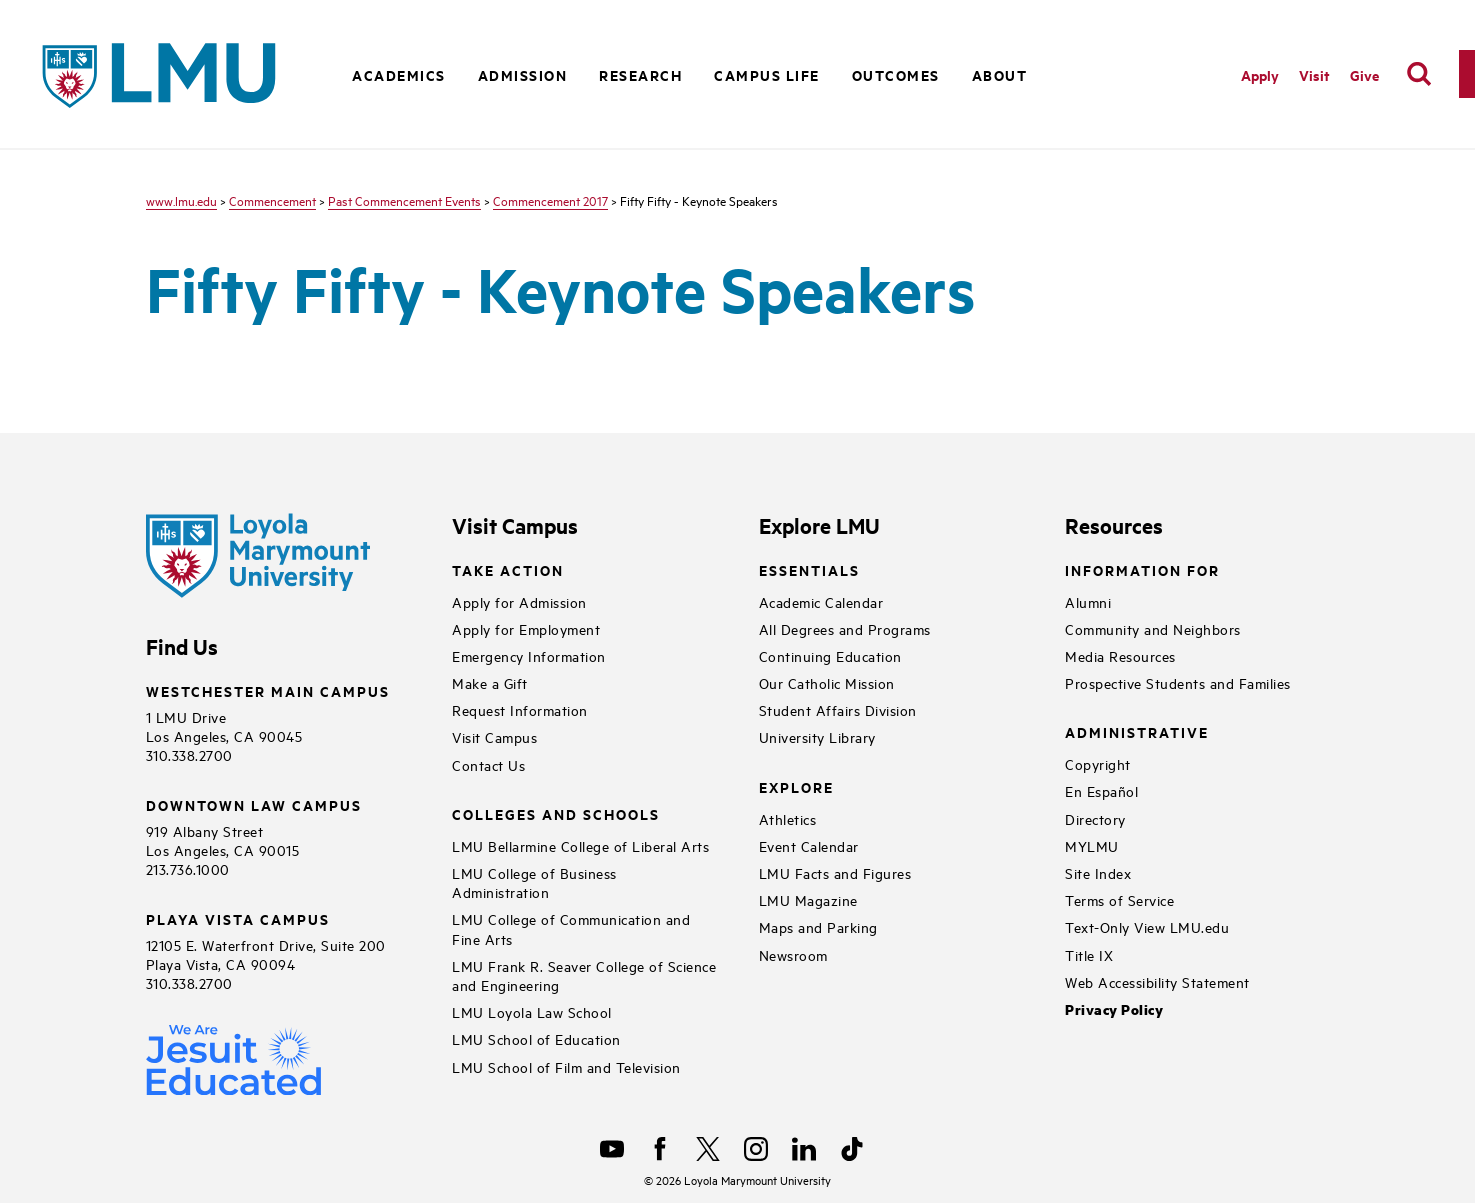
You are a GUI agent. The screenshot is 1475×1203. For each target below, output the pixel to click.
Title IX (1089, 954)
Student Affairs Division (838, 709)
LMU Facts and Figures (835, 872)
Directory (1095, 818)
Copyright (1098, 763)
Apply (1260, 74)
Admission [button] (523, 74)
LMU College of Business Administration (534, 882)
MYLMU (1092, 845)
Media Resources (1120, 655)
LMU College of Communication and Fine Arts (571, 928)
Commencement (272, 200)
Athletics (788, 818)
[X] (708, 1149)
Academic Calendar (821, 601)
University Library (817, 736)
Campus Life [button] (767, 74)
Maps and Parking (818, 926)
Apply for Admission (519, 601)
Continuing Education (830, 655)
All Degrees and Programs (845, 628)
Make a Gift (490, 682)
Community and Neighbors (1153, 628)
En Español (1101, 790)
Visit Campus (494, 736)
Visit (1314, 74)
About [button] (1000, 74)
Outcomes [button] (896, 74)
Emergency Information (529, 655)
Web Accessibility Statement (1157, 981)
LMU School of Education (536, 1038)
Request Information (520, 709)
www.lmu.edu (181, 200)
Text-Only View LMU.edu (1147, 926)
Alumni (1088, 601)
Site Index (1098, 872)
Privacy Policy (1114, 1009)
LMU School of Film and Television (566, 1066)
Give (1364, 74)
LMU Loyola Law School (532, 1011)
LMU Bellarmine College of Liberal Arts (580, 845)
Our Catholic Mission (827, 682)
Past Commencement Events (404, 200)
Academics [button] (399, 74)
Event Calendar (809, 845)
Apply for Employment (526, 628)
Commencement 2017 (550, 200)
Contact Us (488, 764)
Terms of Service (1119, 899)
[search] (1419, 74)
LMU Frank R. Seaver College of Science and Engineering (584, 975)
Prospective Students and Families (1178, 682)
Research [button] (640, 74)
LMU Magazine (808, 899)
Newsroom (793, 954)
